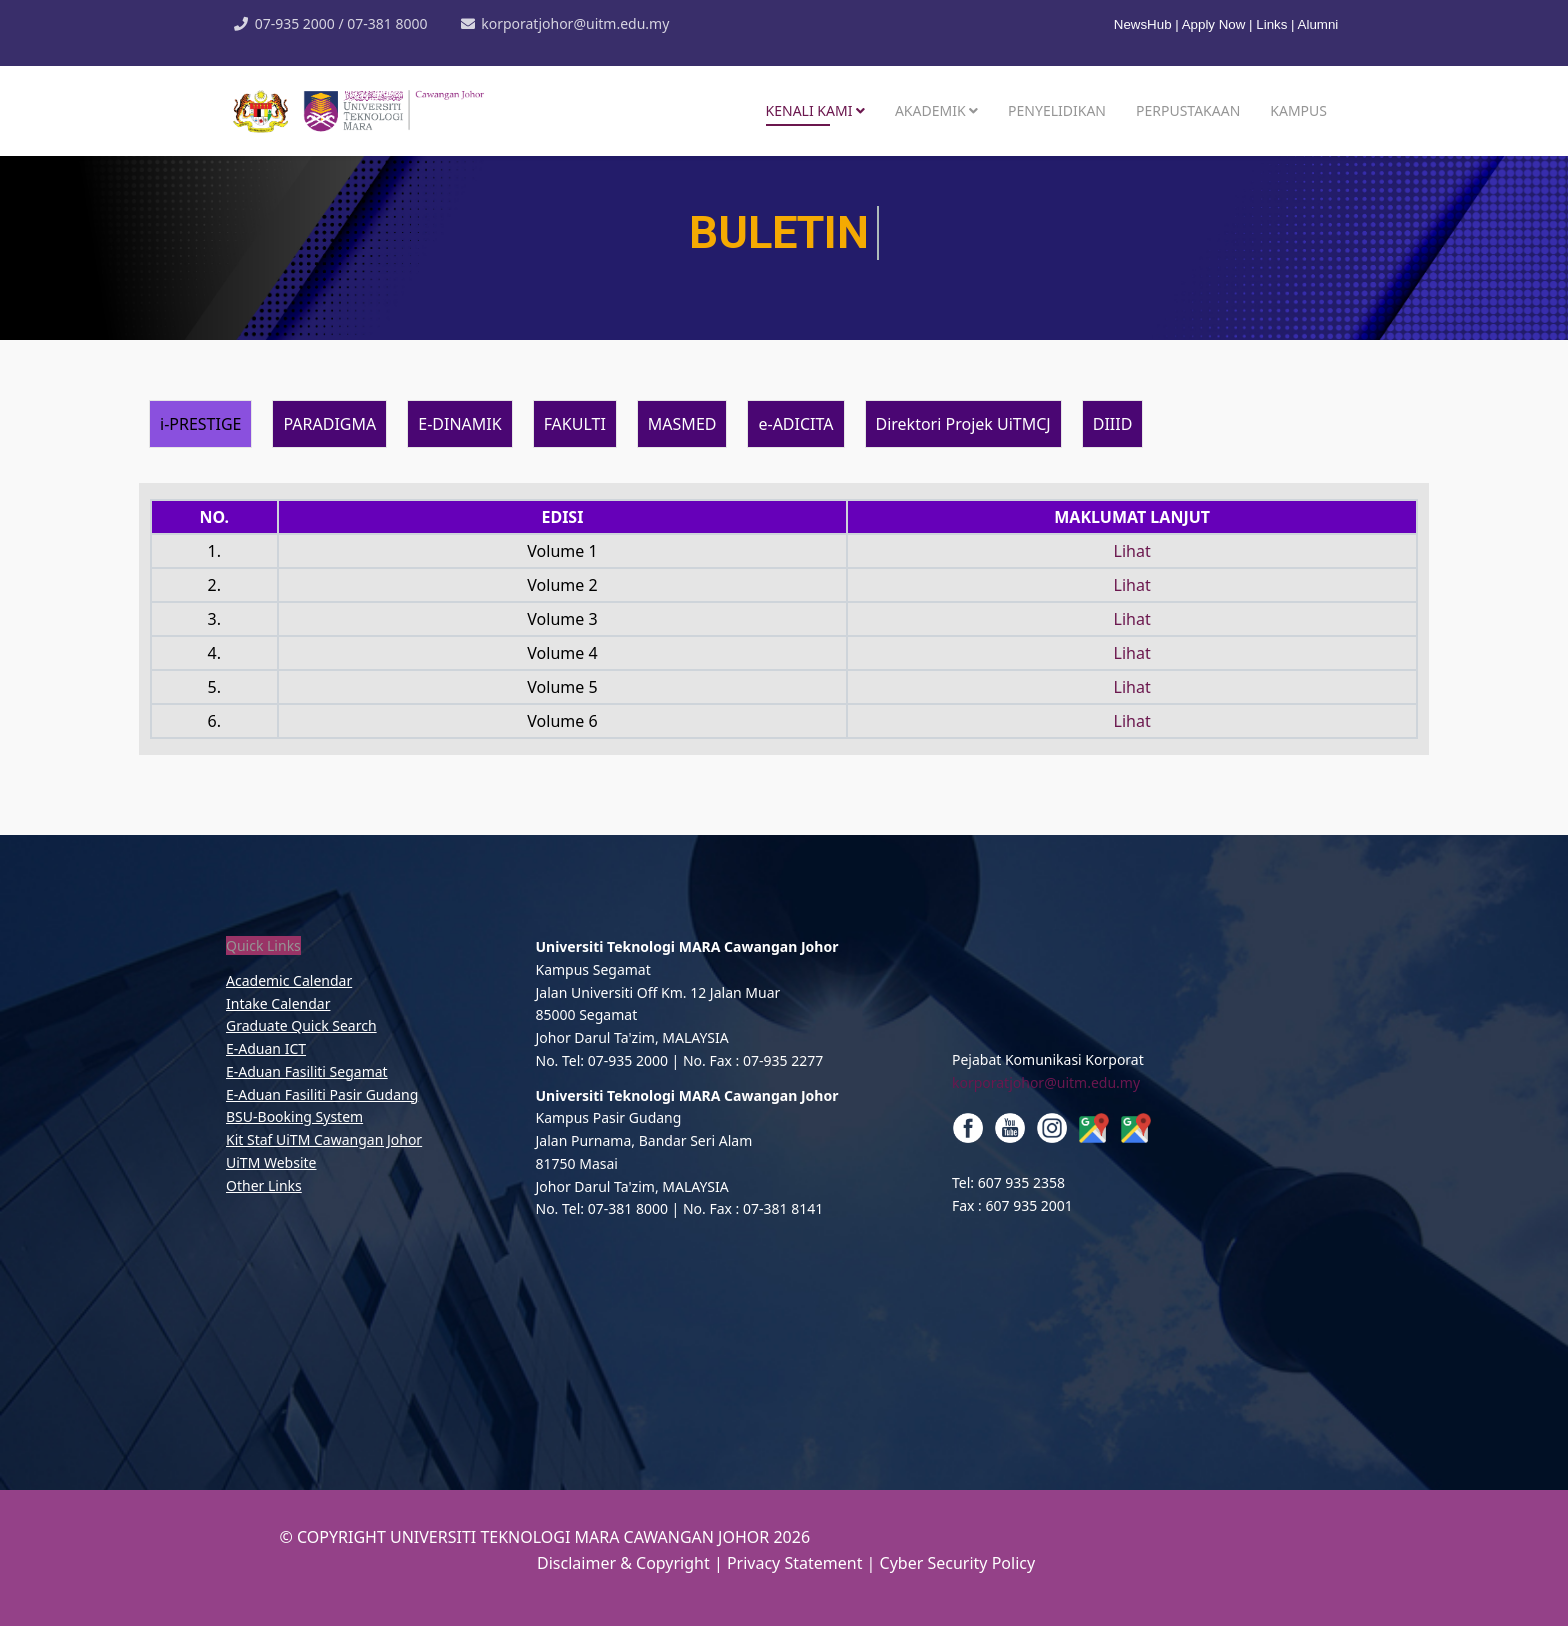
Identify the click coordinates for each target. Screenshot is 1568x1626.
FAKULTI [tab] (575, 424)
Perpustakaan (1188, 110)
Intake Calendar (278, 1003)
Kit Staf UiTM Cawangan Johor (324, 1139)
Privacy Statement (797, 1563)
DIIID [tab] (1113, 424)
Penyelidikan (1057, 110)
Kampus (1298, 110)
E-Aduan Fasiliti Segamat (307, 1071)
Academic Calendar (289, 980)
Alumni (1318, 24)
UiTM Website (271, 1162)
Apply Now (1214, 24)
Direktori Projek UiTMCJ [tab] (963, 424)
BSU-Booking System (294, 1116)
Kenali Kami (809, 110)
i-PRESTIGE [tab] (200, 424)
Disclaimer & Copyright (623, 1563)
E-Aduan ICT (266, 1048)
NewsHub (1144, 24)
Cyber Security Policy (958, 1563)
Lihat (1132, 551)
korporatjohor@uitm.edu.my (575, 23)
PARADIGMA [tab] (329, 424)
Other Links (264, 1185)
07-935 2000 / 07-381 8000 (341, 23)
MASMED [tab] (682, 424)
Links (1271, 24)
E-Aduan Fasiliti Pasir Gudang (322, 1094)
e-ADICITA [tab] (795, 424)
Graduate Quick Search (301, 1025)
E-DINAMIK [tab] (459, 424)
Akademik (930, 110)
